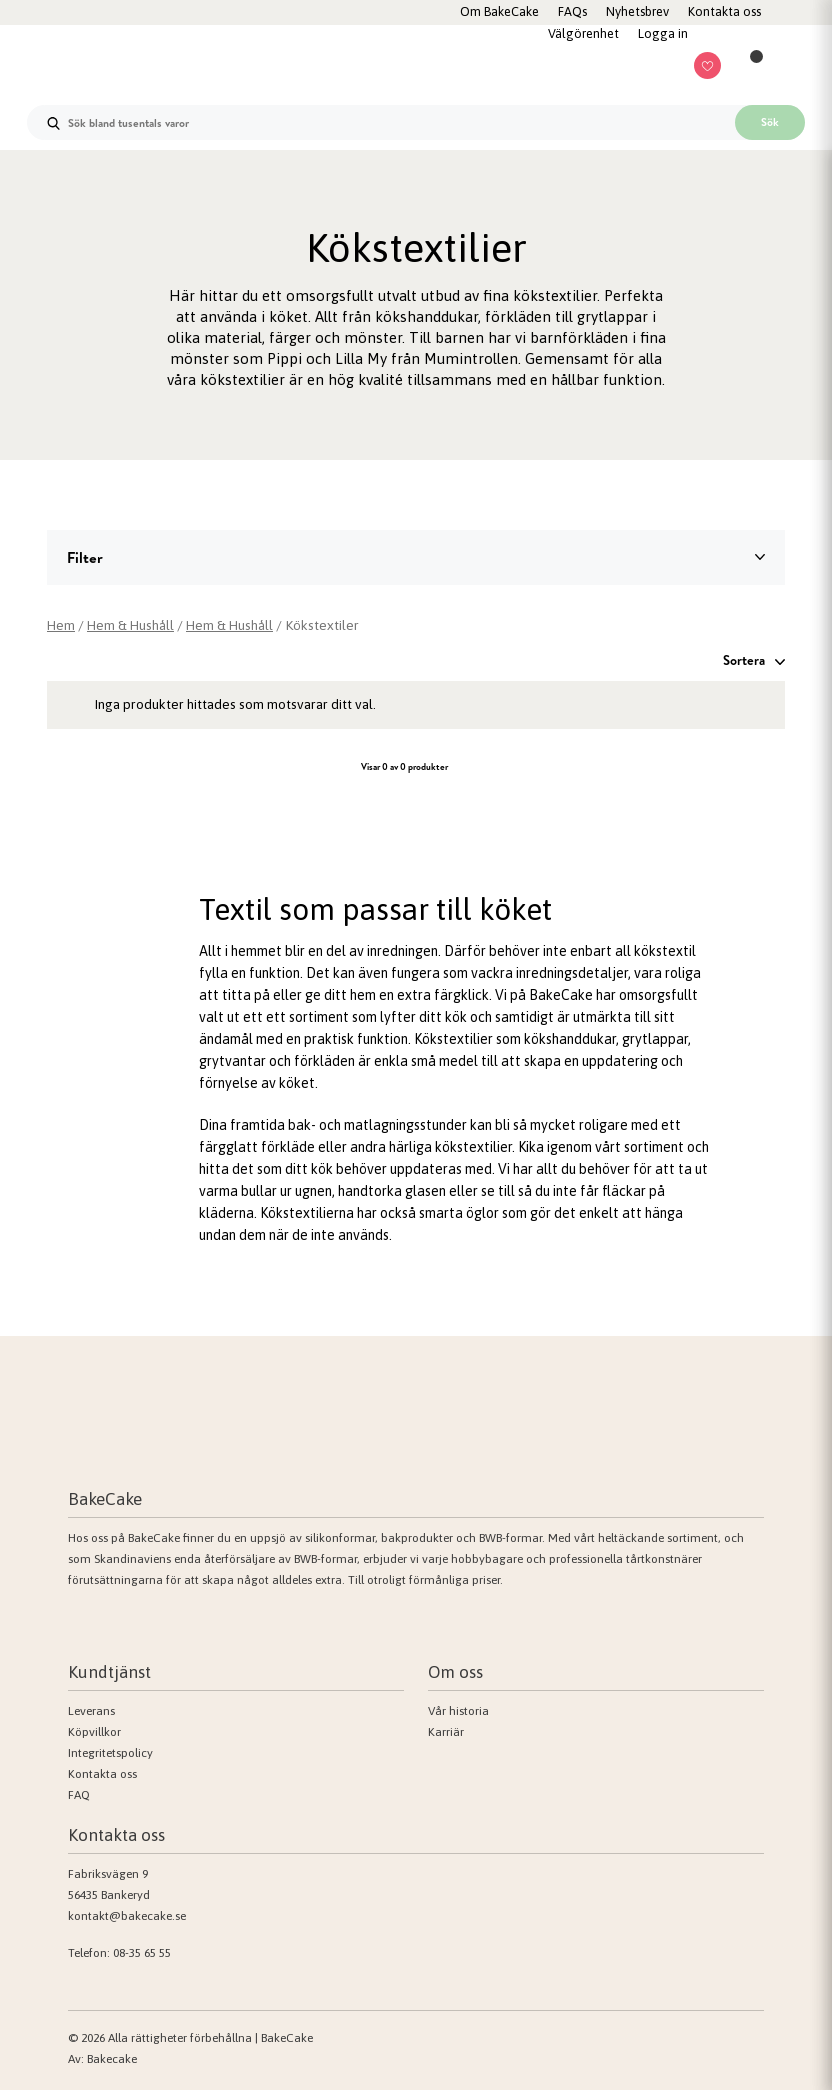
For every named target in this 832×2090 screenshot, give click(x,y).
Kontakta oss (102, 1774)
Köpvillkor (94, 1732)
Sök (770, 122)
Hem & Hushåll (133, 625)
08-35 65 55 (142, 1953)
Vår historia (458, 1711)
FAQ (79, 1795)
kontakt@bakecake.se (127, 1916)
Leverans (91, 1711)
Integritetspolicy (110, 1753)
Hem (61, 625)
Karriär (446, 1732)
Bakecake (112, 2059)
